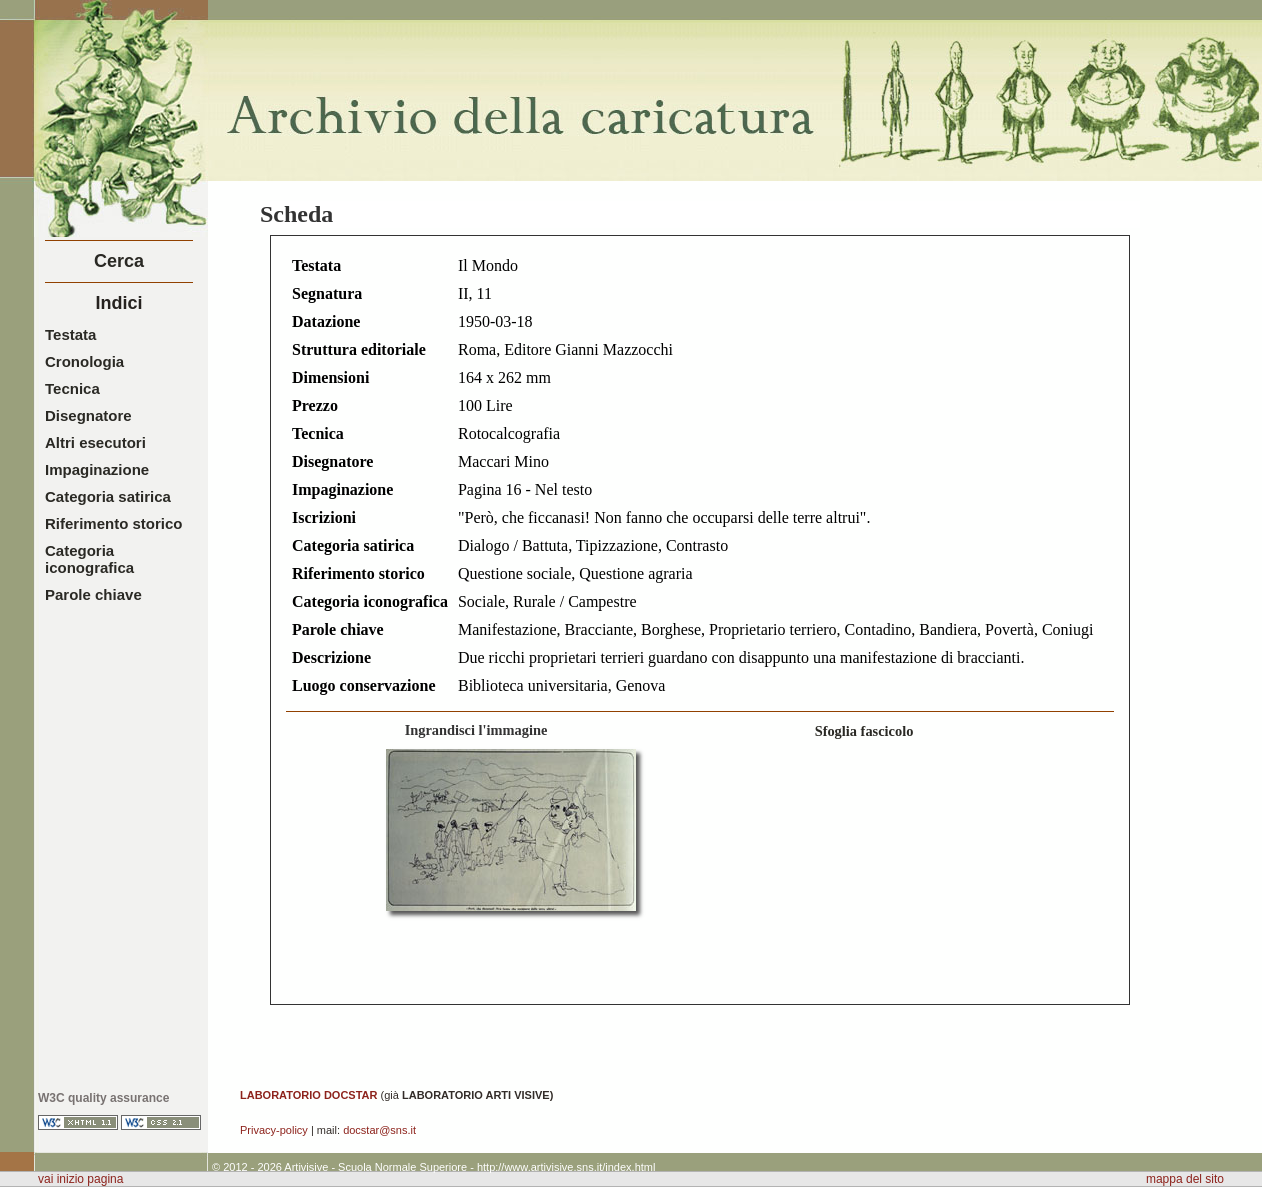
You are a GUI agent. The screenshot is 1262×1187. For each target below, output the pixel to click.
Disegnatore (88, 415)
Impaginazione (97, 469)
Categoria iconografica (89, 559)
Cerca (119, 261)
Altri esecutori (95, 442)
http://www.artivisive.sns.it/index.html (566, 1167)
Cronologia (84, 361)
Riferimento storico (114, 523)
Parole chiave (93, 594)
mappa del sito (1185, 1179)
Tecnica (72, 388)
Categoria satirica (108, 496)
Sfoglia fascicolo (864, 731)
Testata (70, 334)
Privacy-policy (274, 1130)
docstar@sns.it (379, 1130)
